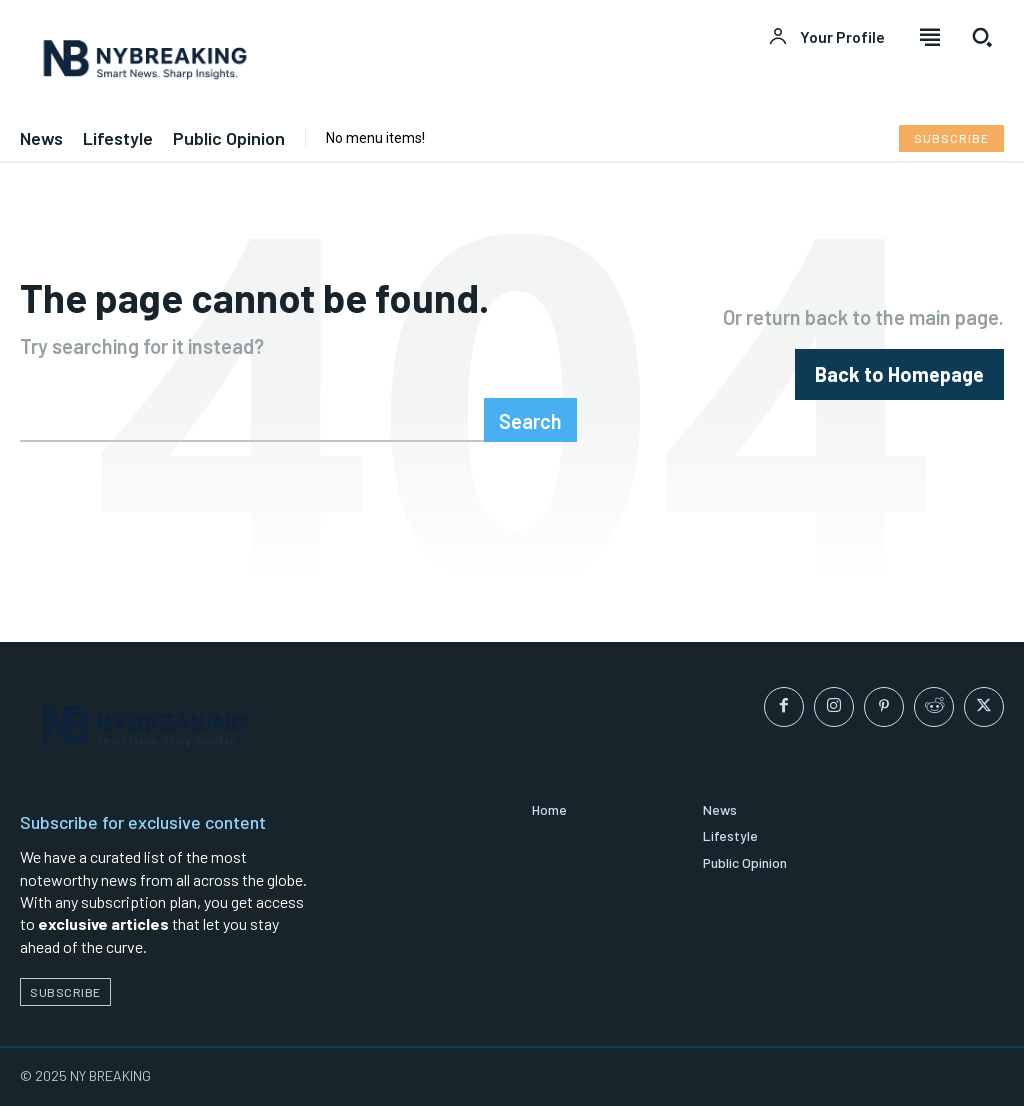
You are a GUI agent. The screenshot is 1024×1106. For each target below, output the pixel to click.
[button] (982, 37)
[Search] (530, 420)
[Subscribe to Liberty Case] (951, 138)
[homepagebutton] (899, 374)
